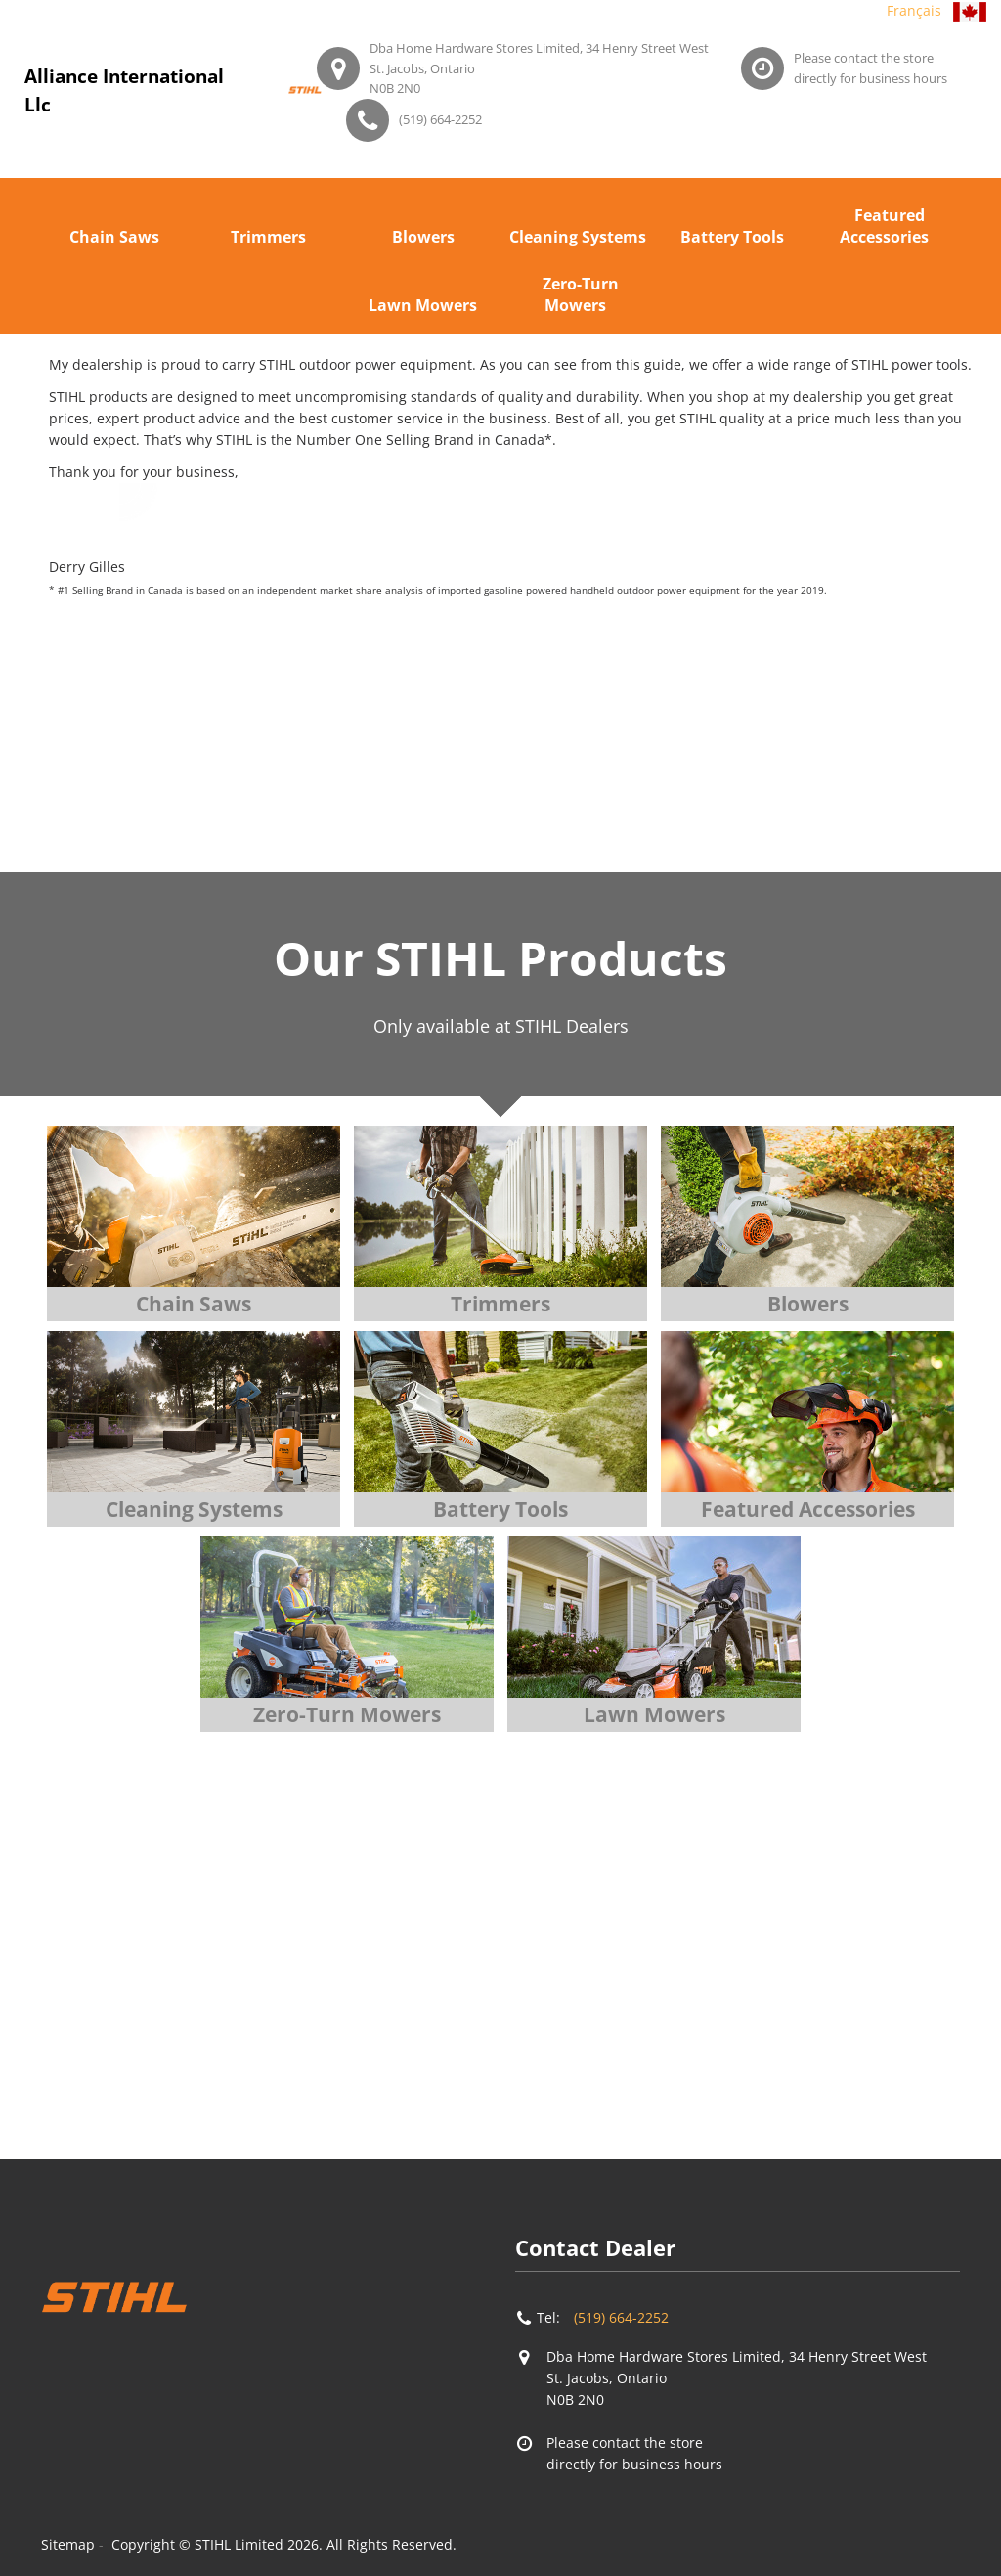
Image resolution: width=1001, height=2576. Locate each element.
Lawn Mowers (423, 305)
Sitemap (68, 2544)
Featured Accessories (884, 225)
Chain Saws (114, 236)
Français (914, 10)
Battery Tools (732, 236)
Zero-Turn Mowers (581, 294)
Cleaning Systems (577, 236)
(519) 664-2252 (440, 119)
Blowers (423, 236)
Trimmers (268, 236)
